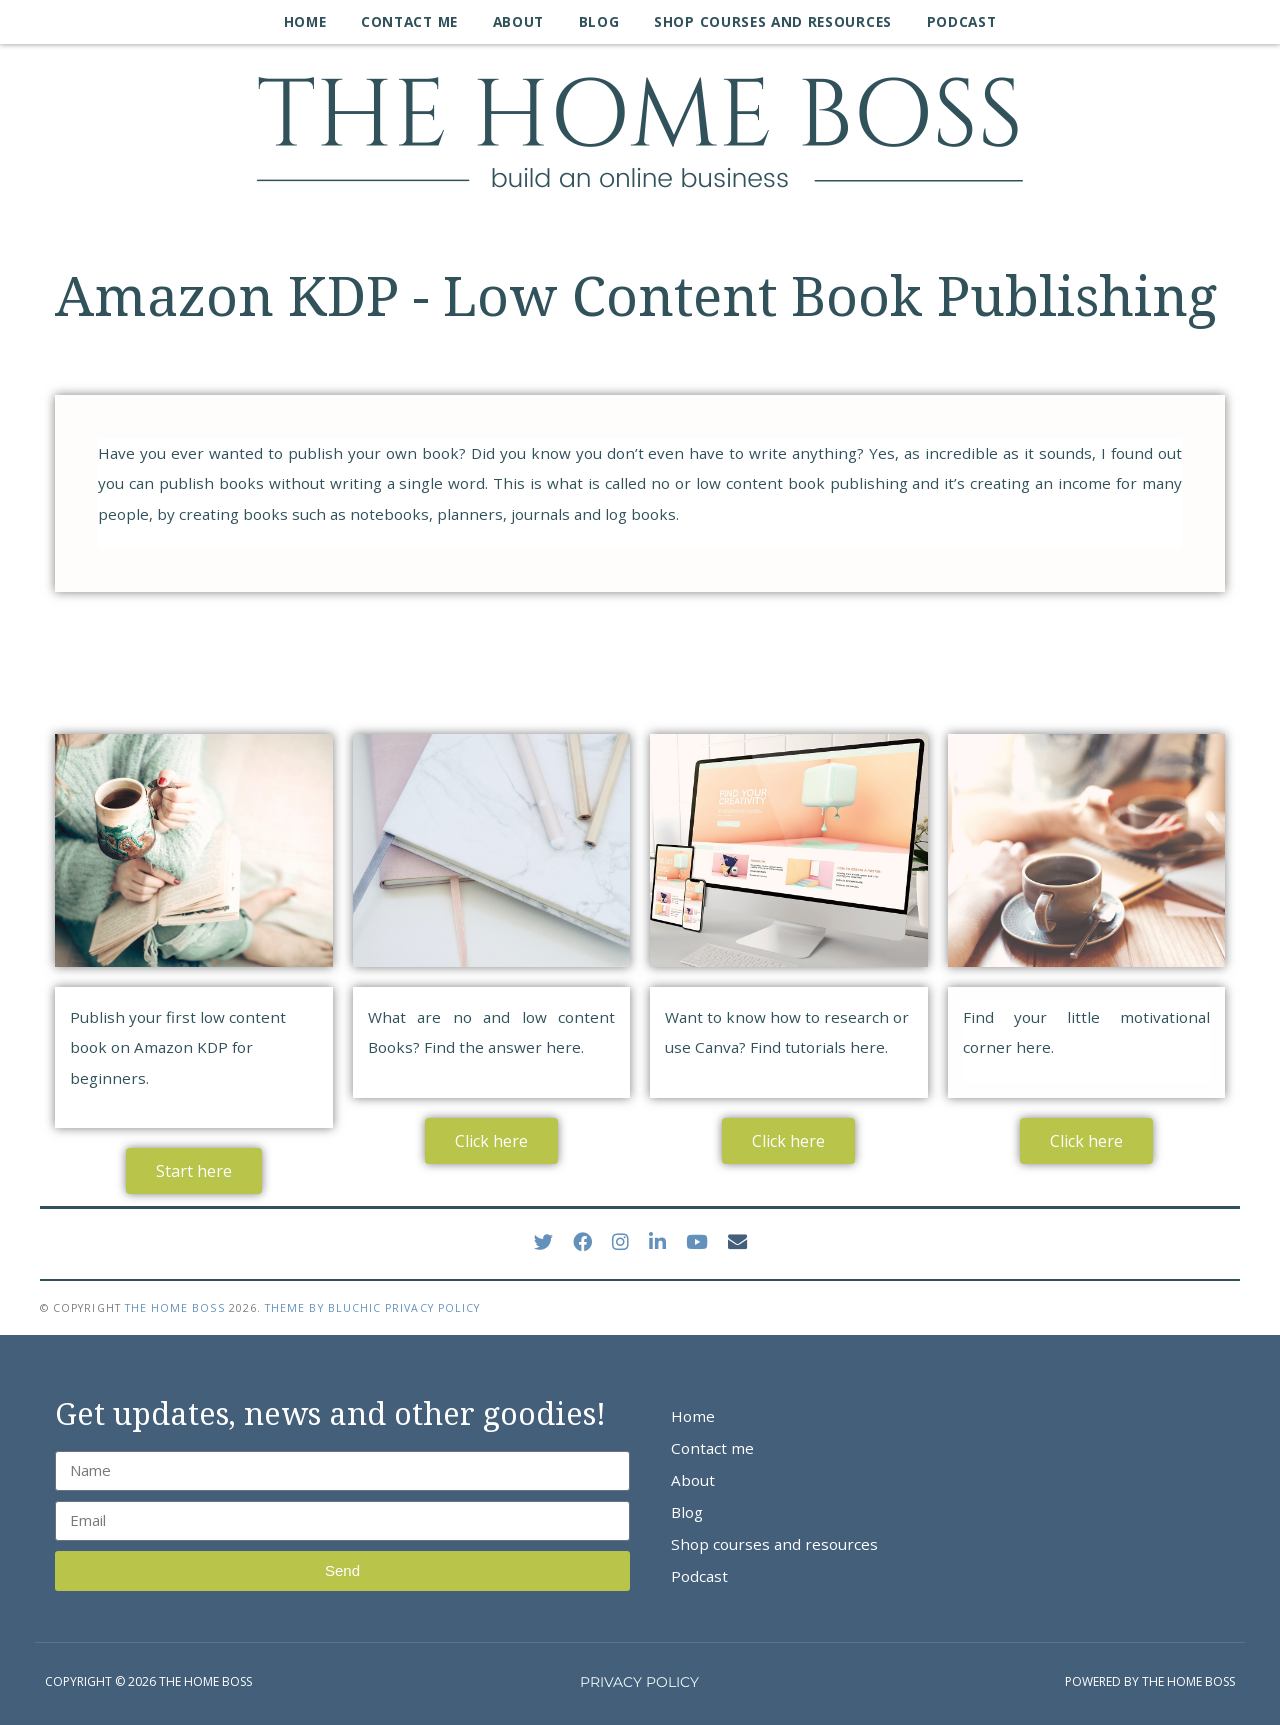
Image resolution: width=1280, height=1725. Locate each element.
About (518, 21)
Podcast (962, 21)
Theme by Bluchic (323, 1308)
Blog (599, 21)
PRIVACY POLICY (639, 1682)
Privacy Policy (432, 1308)
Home (305, 21)
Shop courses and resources (773, 21)
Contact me (409, 21)
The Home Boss (175, 1308)
